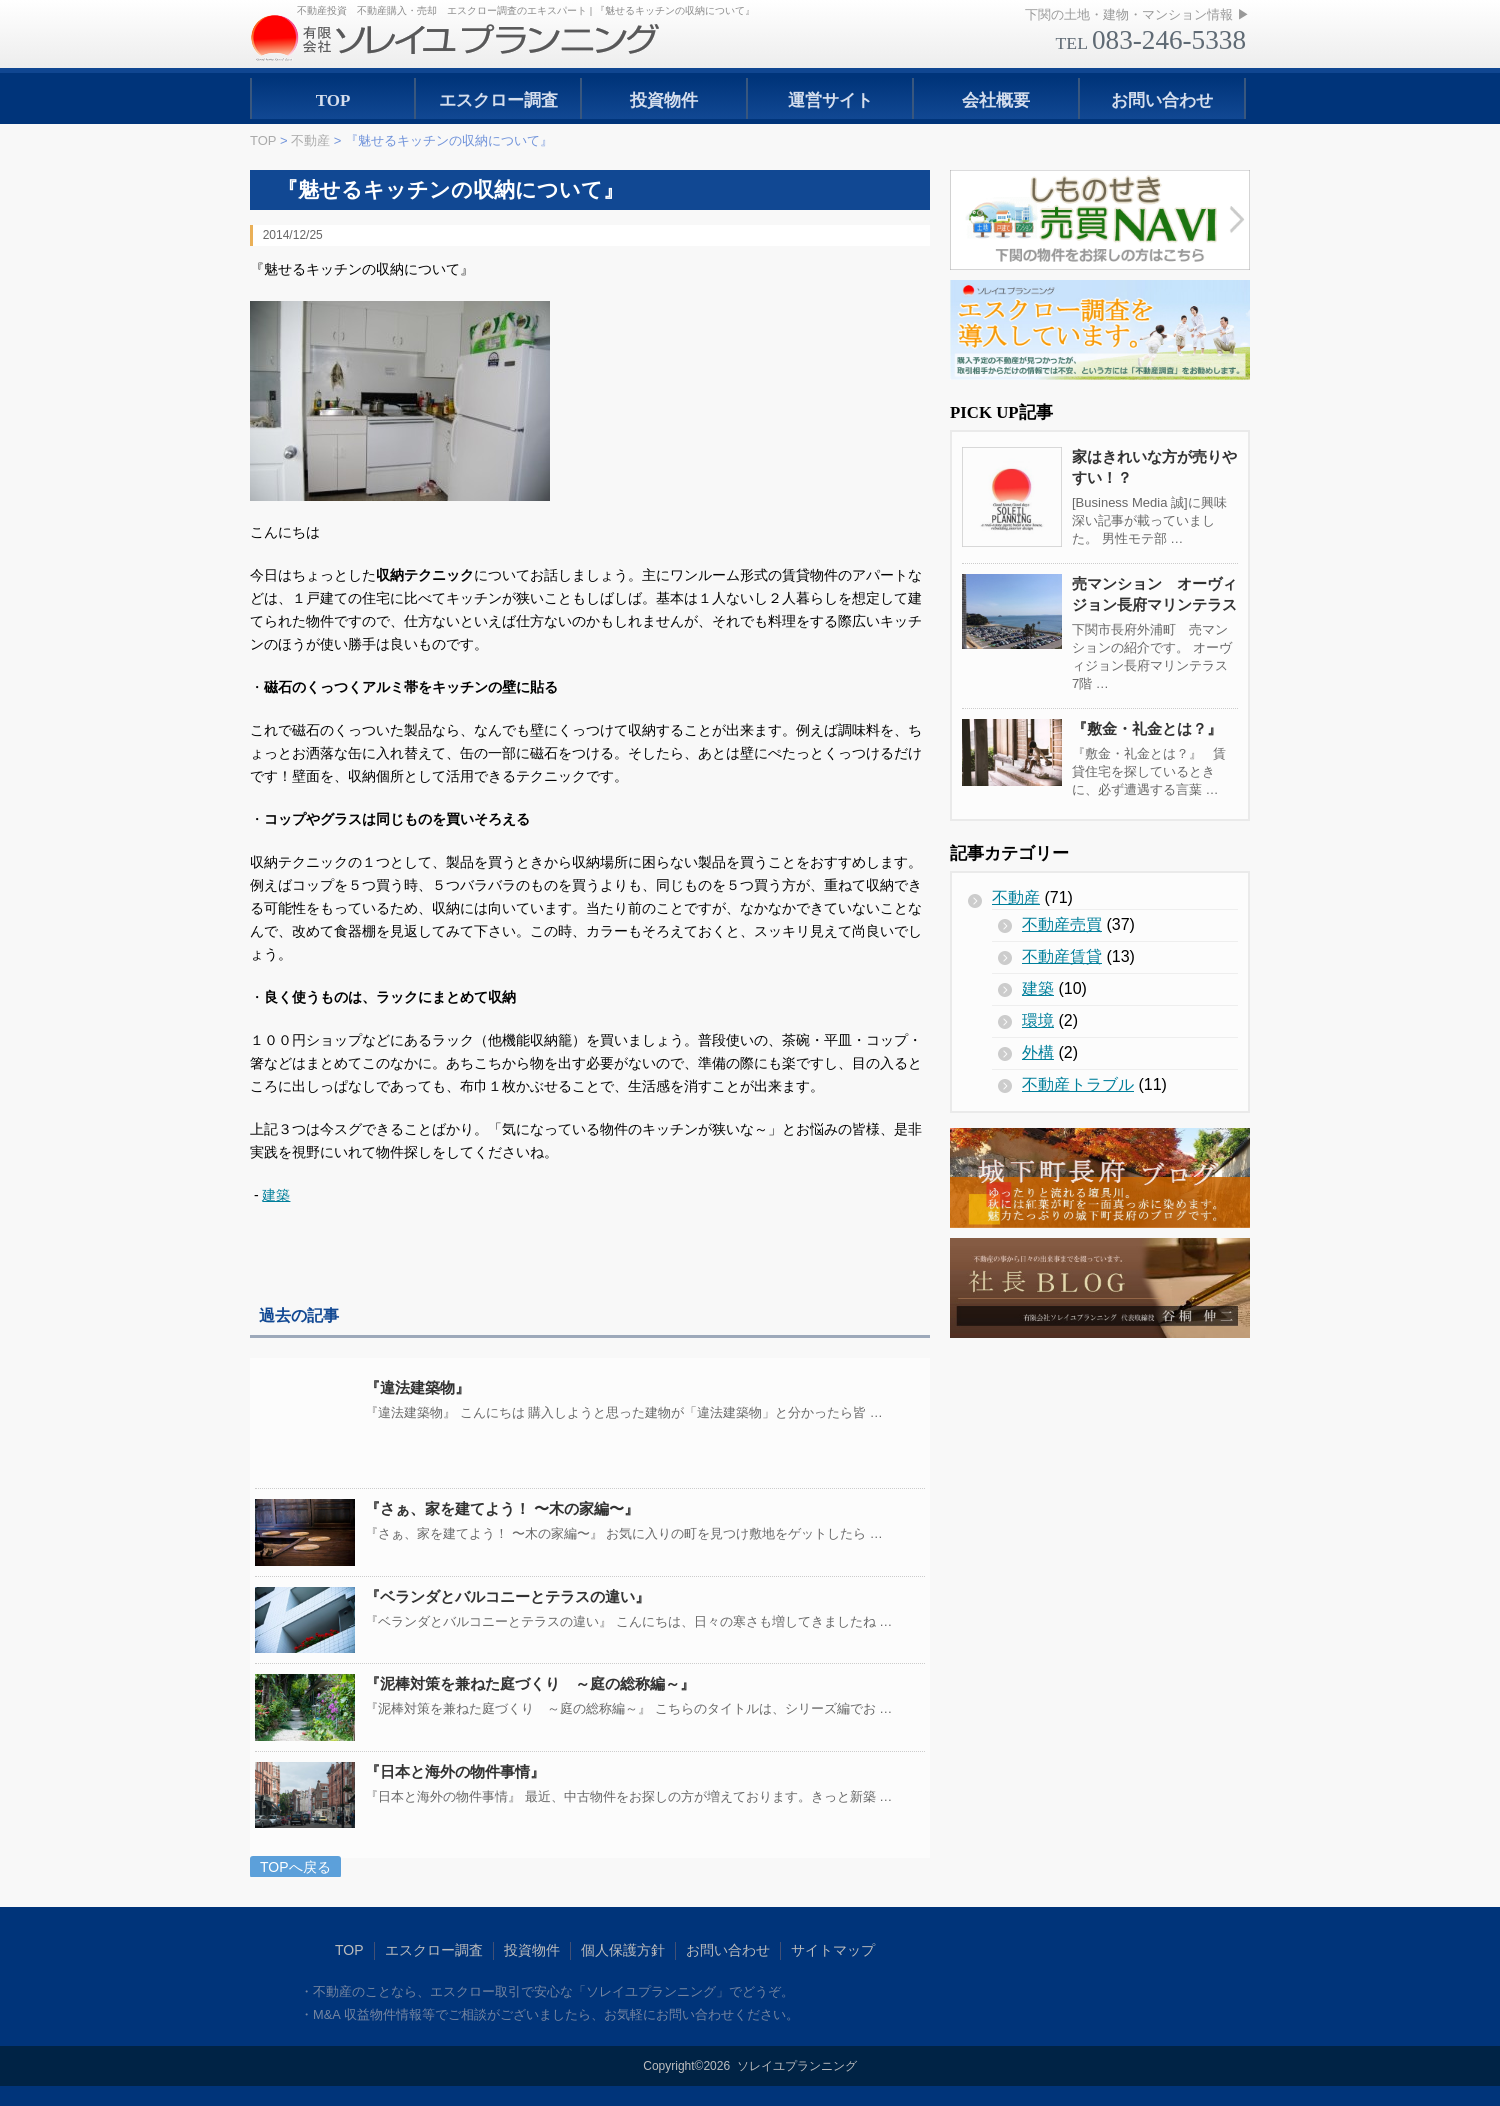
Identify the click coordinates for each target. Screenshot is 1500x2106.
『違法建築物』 (417, 1387)
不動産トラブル (1078, 1084)
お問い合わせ (1162, 100)
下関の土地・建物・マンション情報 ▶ (1137, 14)
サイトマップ (833, 1950)
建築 (276, 1195)
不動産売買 (1062, 924)
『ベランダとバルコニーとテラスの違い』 (507, 1596)
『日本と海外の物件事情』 (455, 1771)
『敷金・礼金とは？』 (1147, 728)
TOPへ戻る (295, 1867)
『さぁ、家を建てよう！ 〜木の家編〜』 (502, 1508)
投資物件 (664, 100)
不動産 (1016, 897)
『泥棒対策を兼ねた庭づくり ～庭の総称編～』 (530, 1683)
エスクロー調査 (498, 100)
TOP (333, 100)
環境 (1038, 1020)
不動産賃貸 (1062, 956)
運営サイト (830, 100)
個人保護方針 (623, 1950)
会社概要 (996, 100)
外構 (1038, 1052)
